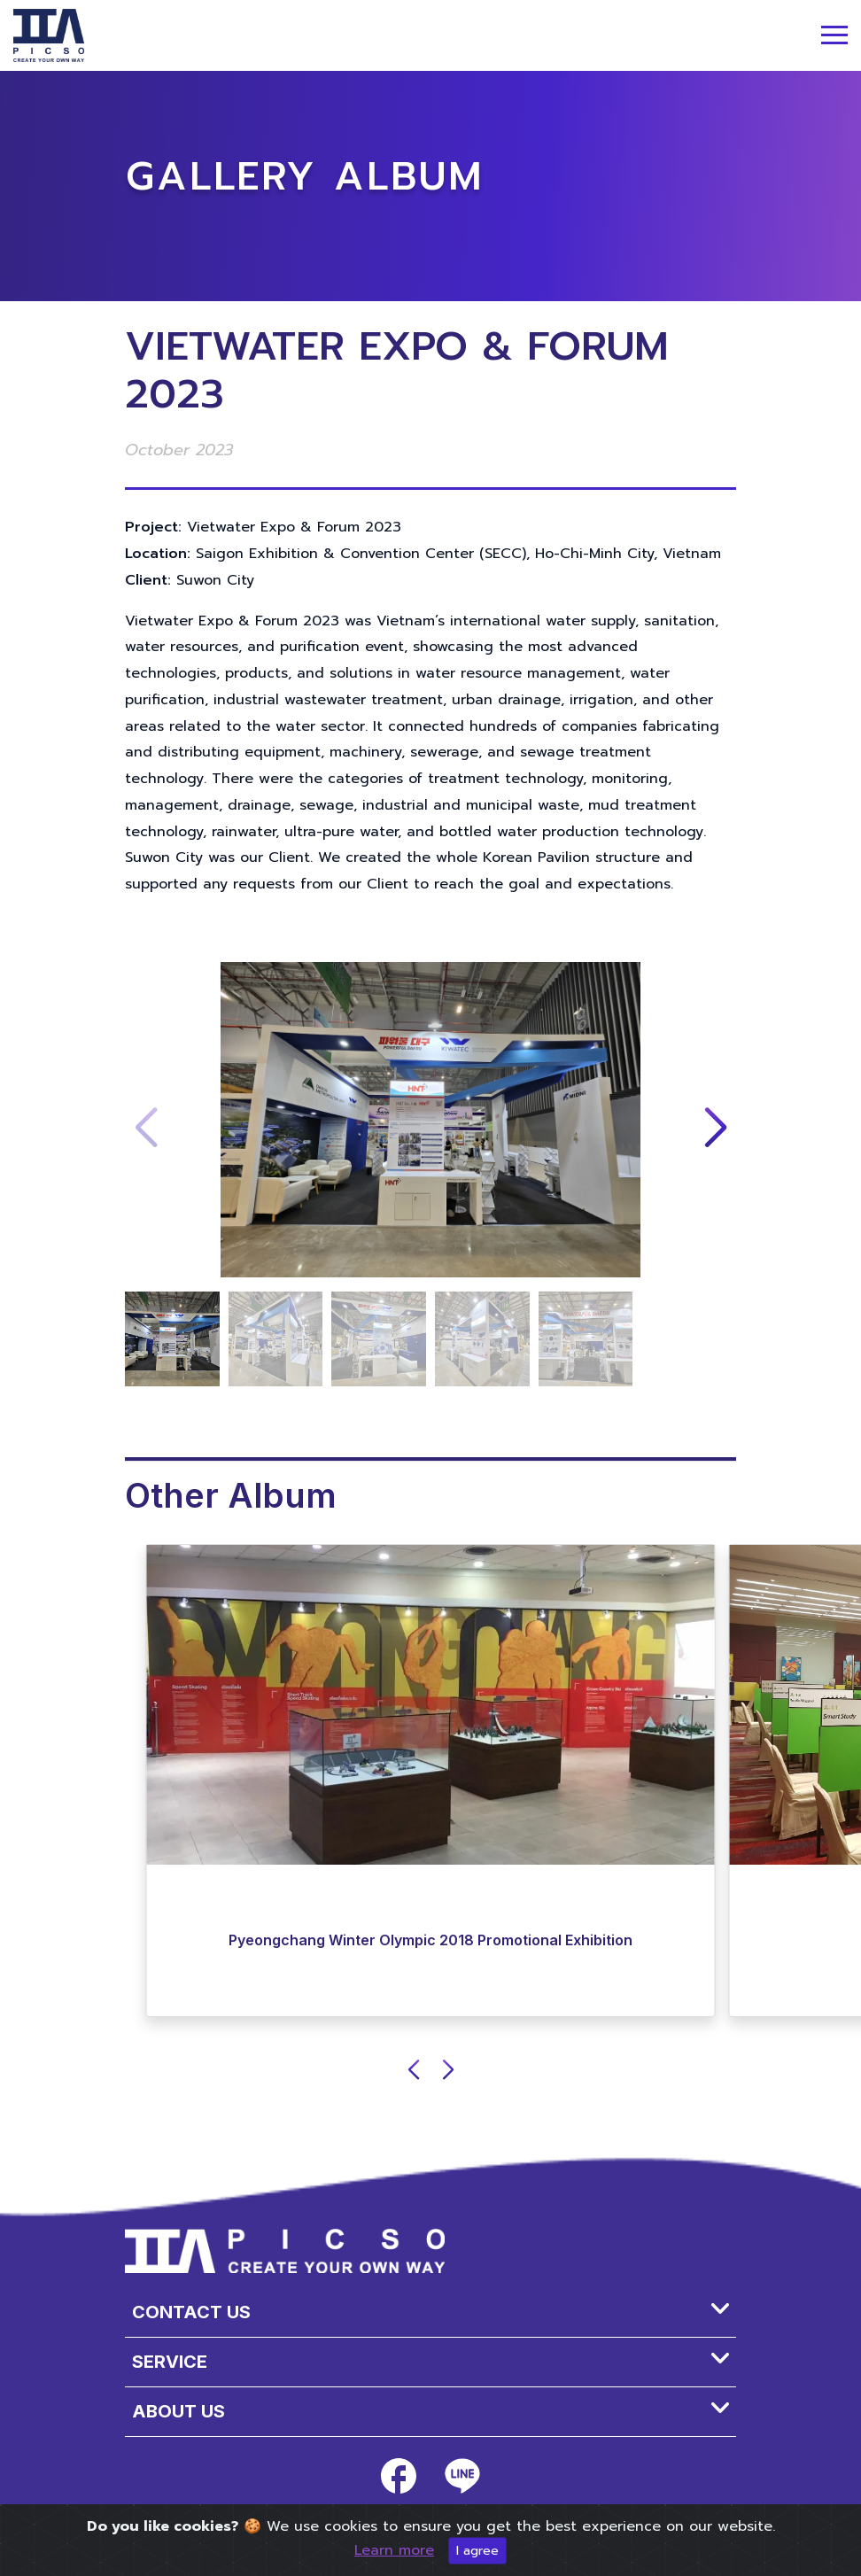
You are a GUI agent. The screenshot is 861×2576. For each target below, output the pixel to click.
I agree (477, 2550)
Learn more (394, 2550)
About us (178, 2411)
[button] (715, 1128)
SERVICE (169, 2361)
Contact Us (191, 2312)
